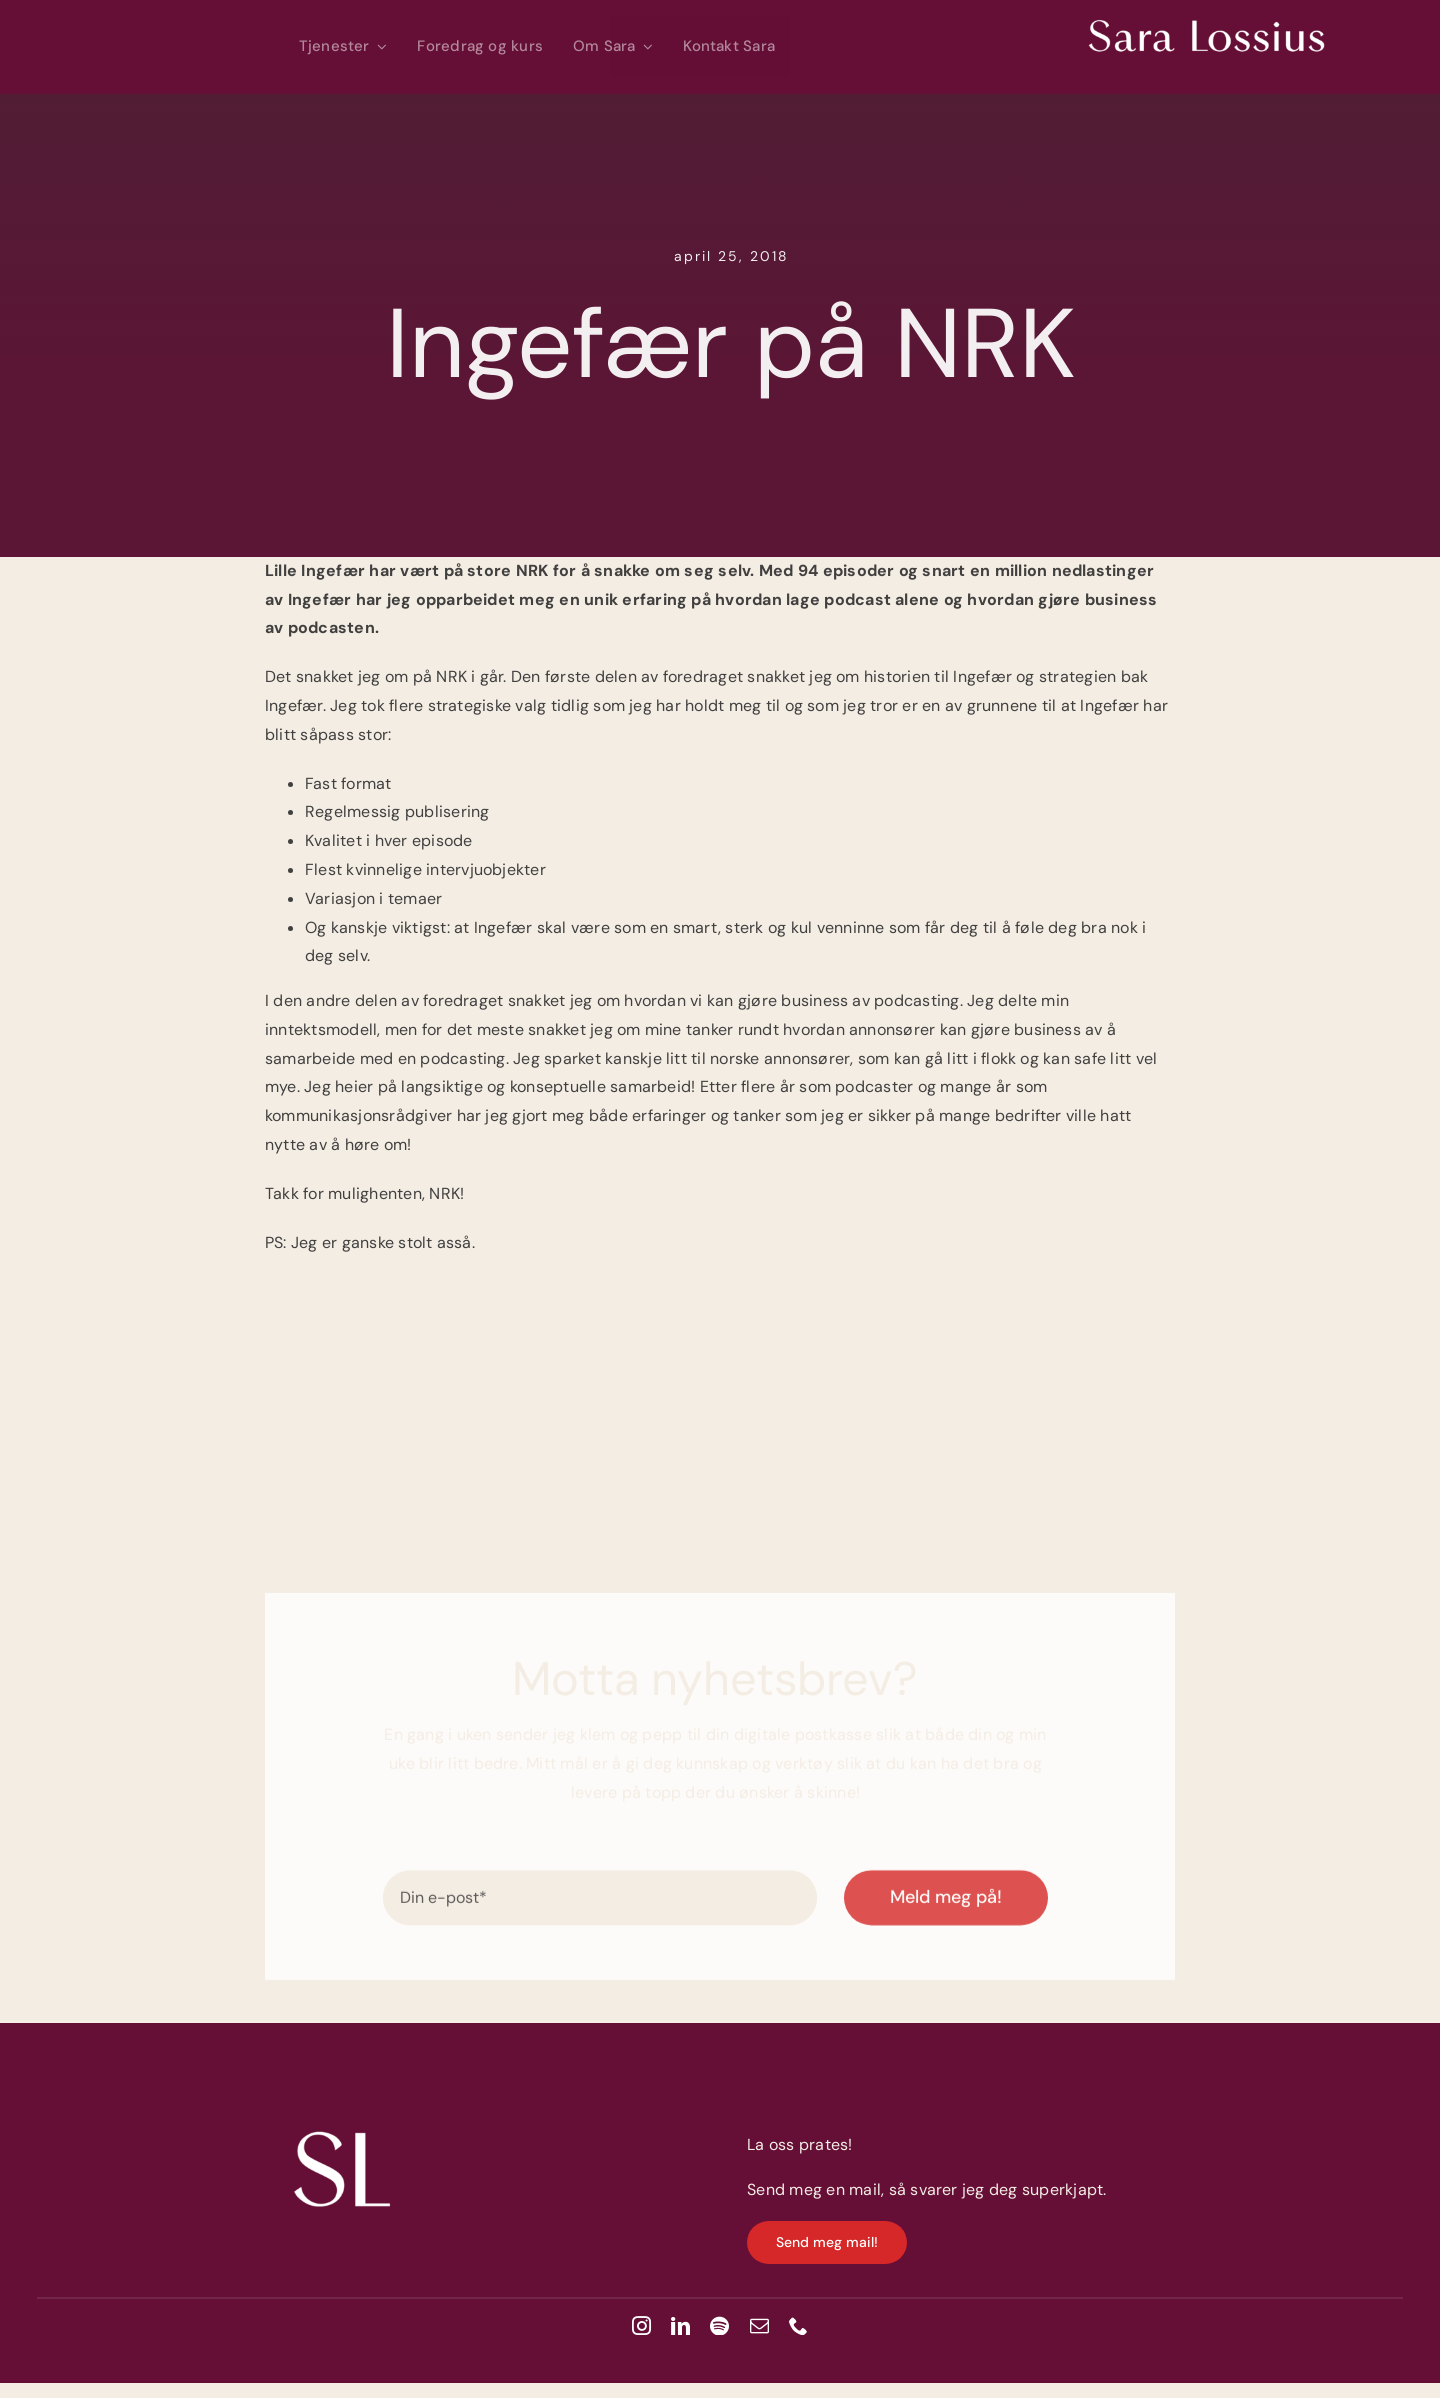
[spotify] (719, 2325)
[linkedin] (680, 2325)
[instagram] (641, 2325)
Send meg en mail (814, 2189)
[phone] (798, 2325)
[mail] (759, 2325)
